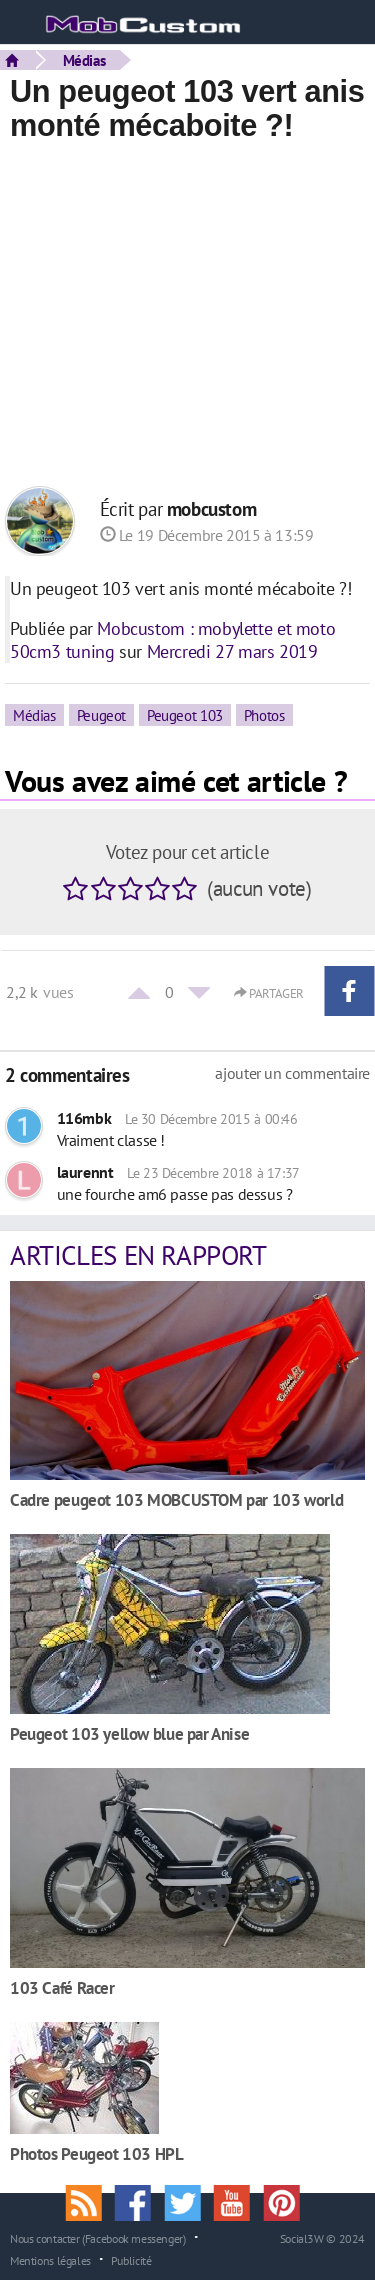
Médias (84, 60)
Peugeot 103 (185, 715)
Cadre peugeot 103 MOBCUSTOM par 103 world (176, 1499)
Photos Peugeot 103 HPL (97, 2153)
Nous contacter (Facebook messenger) (98, 2238)
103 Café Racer (62, 1987)
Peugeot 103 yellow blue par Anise (129, 1733)
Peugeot (101, 715)
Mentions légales (50, 2260)
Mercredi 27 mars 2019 (232, 651)
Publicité (131, 2260)
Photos (264, 715)
